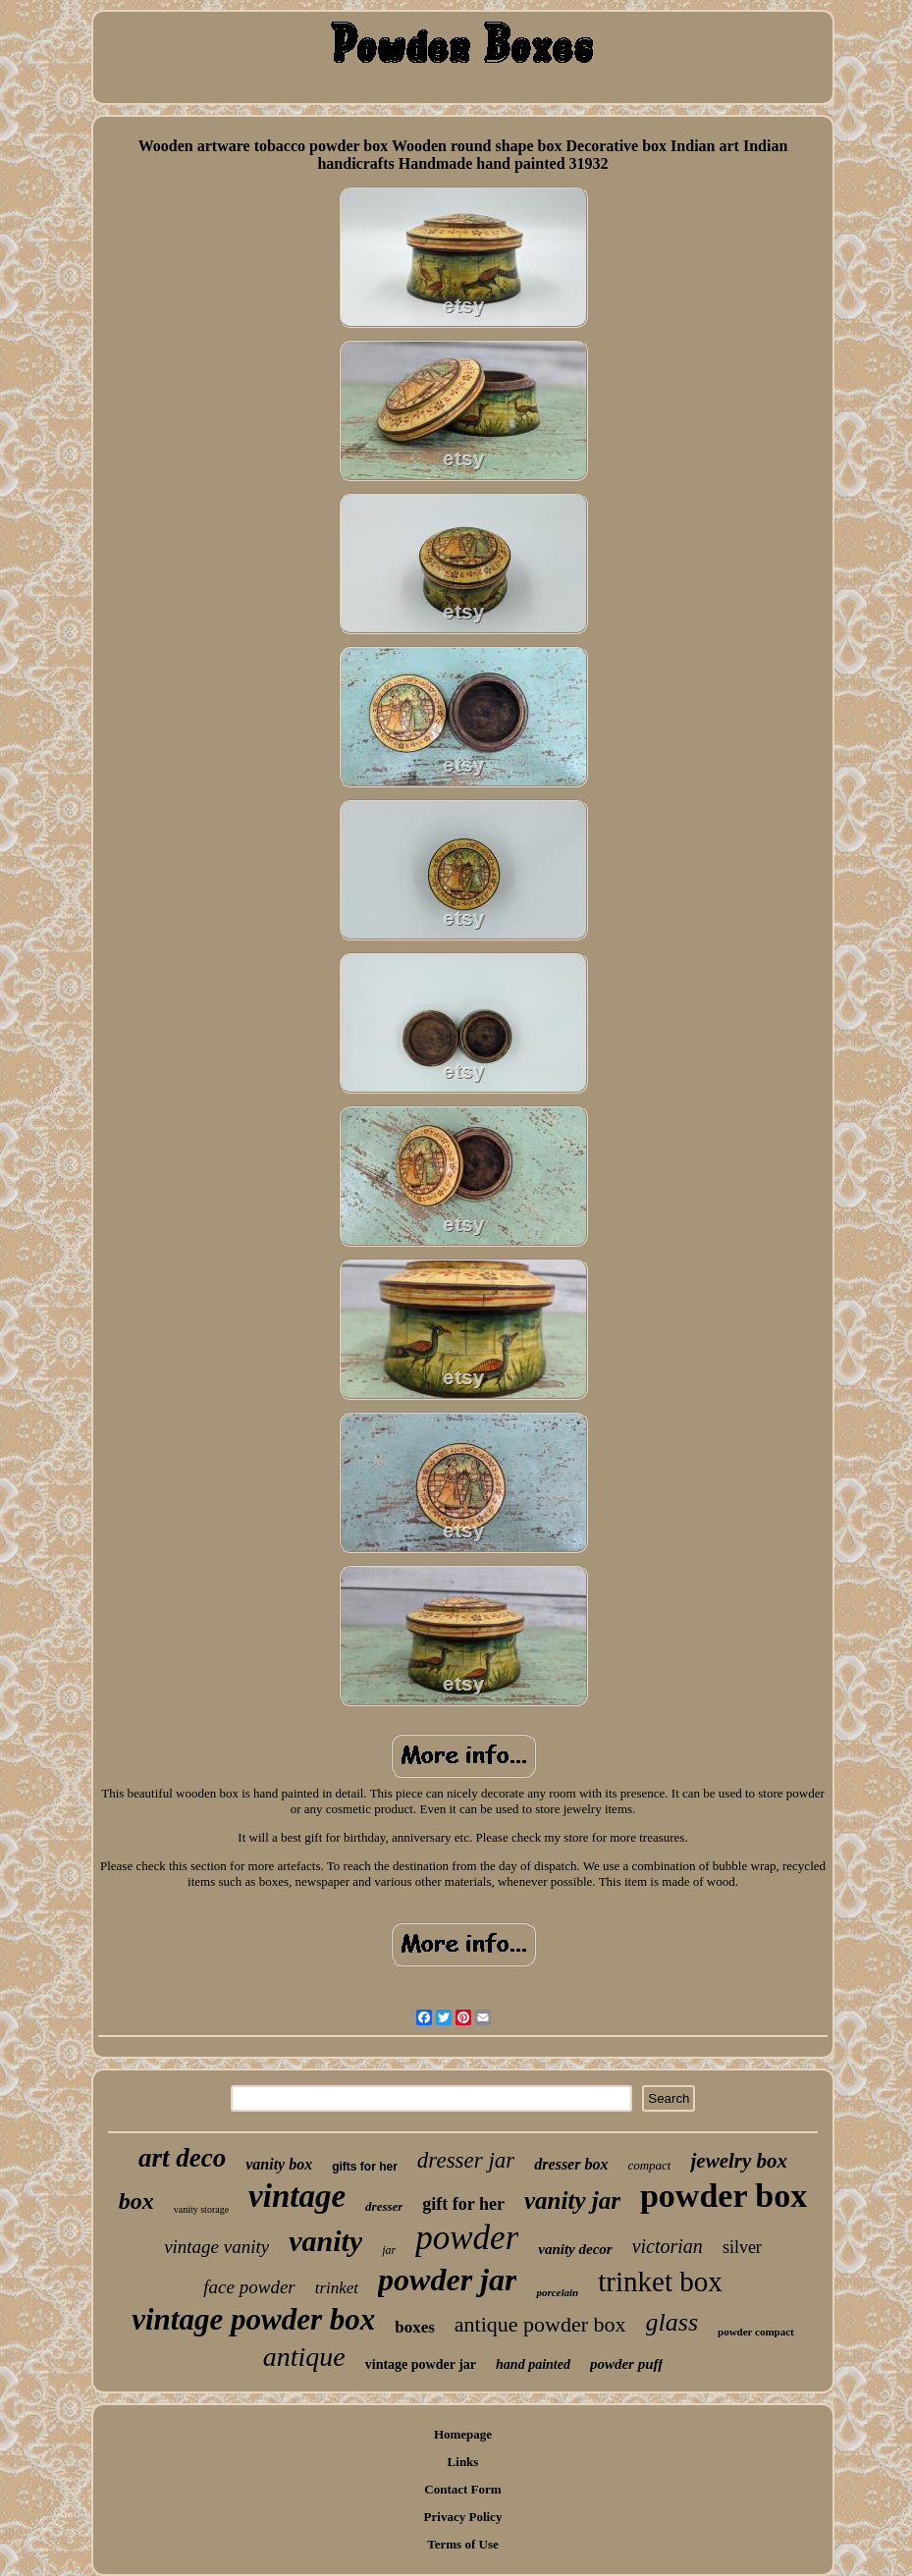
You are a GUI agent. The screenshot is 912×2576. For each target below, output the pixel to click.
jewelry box (738, 2161)
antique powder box (540, 2324)
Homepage (463, 2434)
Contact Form (462, 2489)
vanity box (278, 2164)
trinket (336, 2288)
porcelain (557, 2292)
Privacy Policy (463, 2516)
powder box (723, 2195)
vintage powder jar (420, 2364)
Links (463, 2461)
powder (466, 2238)
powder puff (626, 2364)
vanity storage (201, 2209)
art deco (182, 2158)
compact (649, 2165)
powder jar (447, 2279)
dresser (383, 2206)
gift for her (463, 2204)
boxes (415, 2327)
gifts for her (365, 2167)
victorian (667, 2246)
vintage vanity (216, 2246)
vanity (325, 2241)
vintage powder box (253, 2319)
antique (304, 2356)
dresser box (571, 2164)
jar (389, 2250)
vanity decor (575, 2249)
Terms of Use (462, 2544)
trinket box (660, 2281)
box (136, 2201)
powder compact (756, 2331)
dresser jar (465, 2160)
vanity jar (572, 2200)
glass (672, 2322)
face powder (249, 2287)
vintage (297, 2196)
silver (742, 2247)
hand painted (533, 2364)
